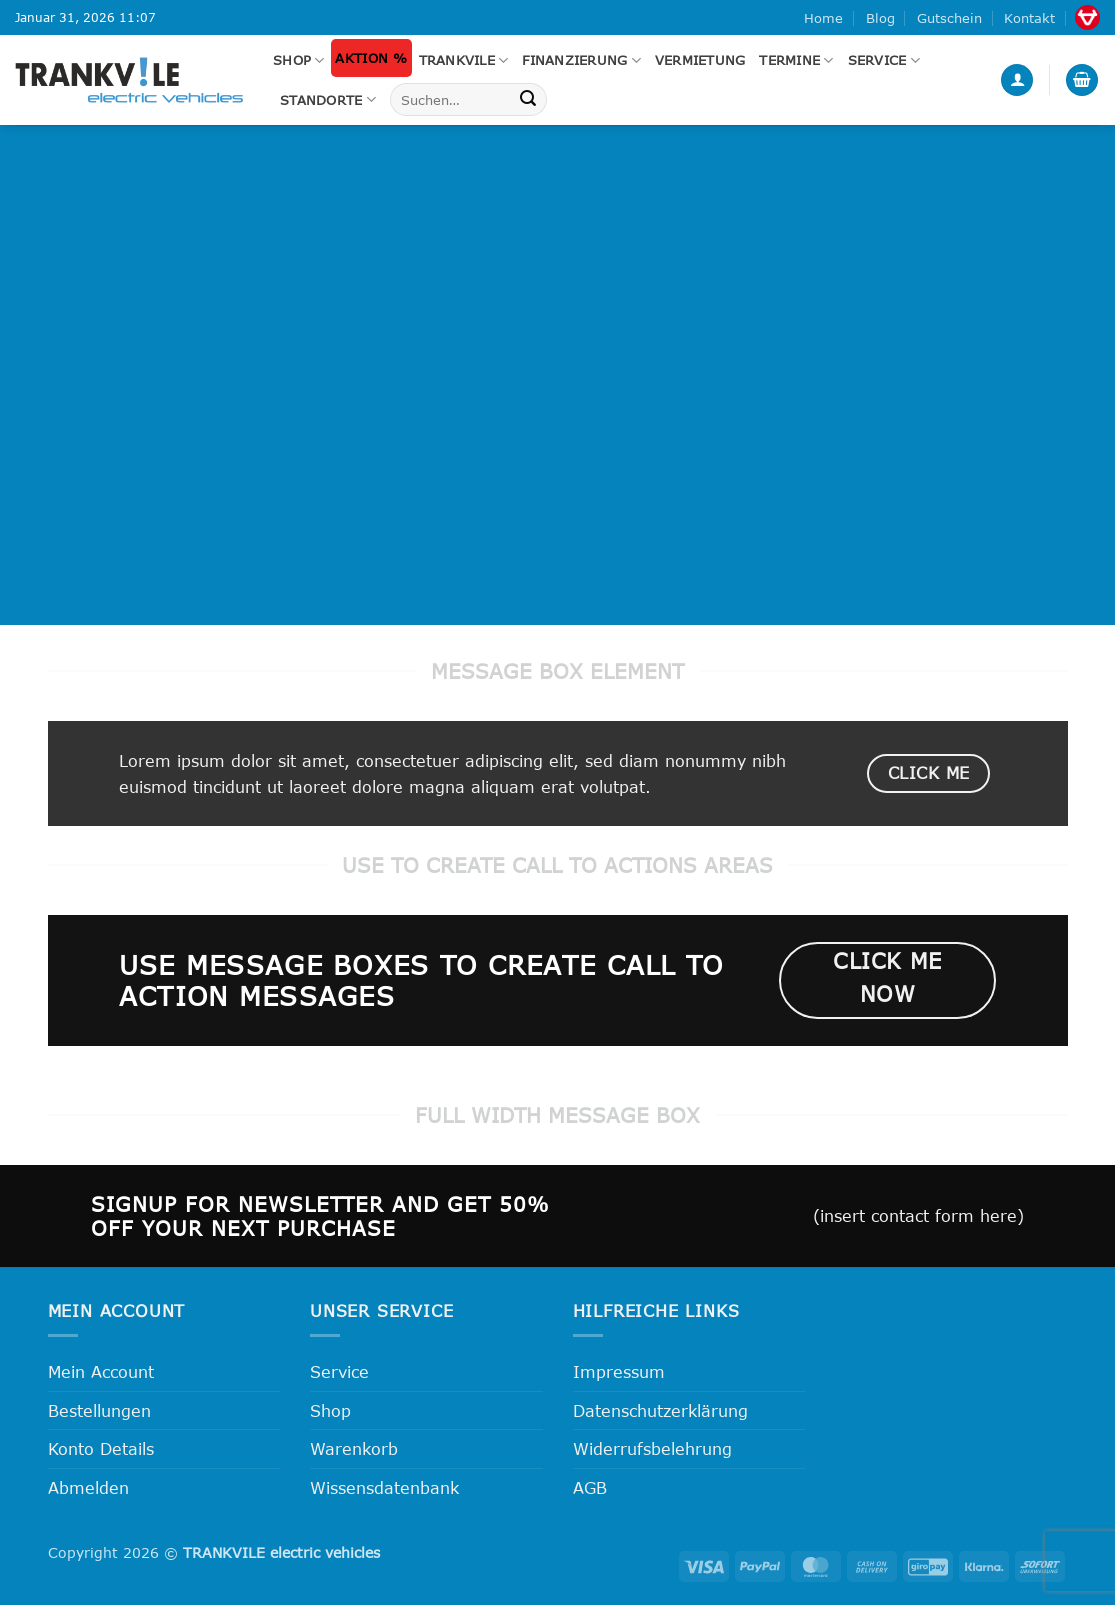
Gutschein (949, 18)
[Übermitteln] (528, 100)
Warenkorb (354, 1448)
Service (884, 60)
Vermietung (700, 60)
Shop (298, 60)
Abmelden (88, 1487)
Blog (880, 18)
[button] (1017, 80)
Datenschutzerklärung (660, 1410)
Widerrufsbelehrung (652, 1448)
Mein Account (101, 1371)
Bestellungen (99, 1410)
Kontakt (1029, 18)
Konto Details (101, 1448)
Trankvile (464, 60)
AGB (590, 1487)
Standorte (328, 99)
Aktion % (371, 58)
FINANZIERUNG (581, 60)
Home (823, 18)
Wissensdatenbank (384, 1487)
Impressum (619, 1371)
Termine (796, 60)
